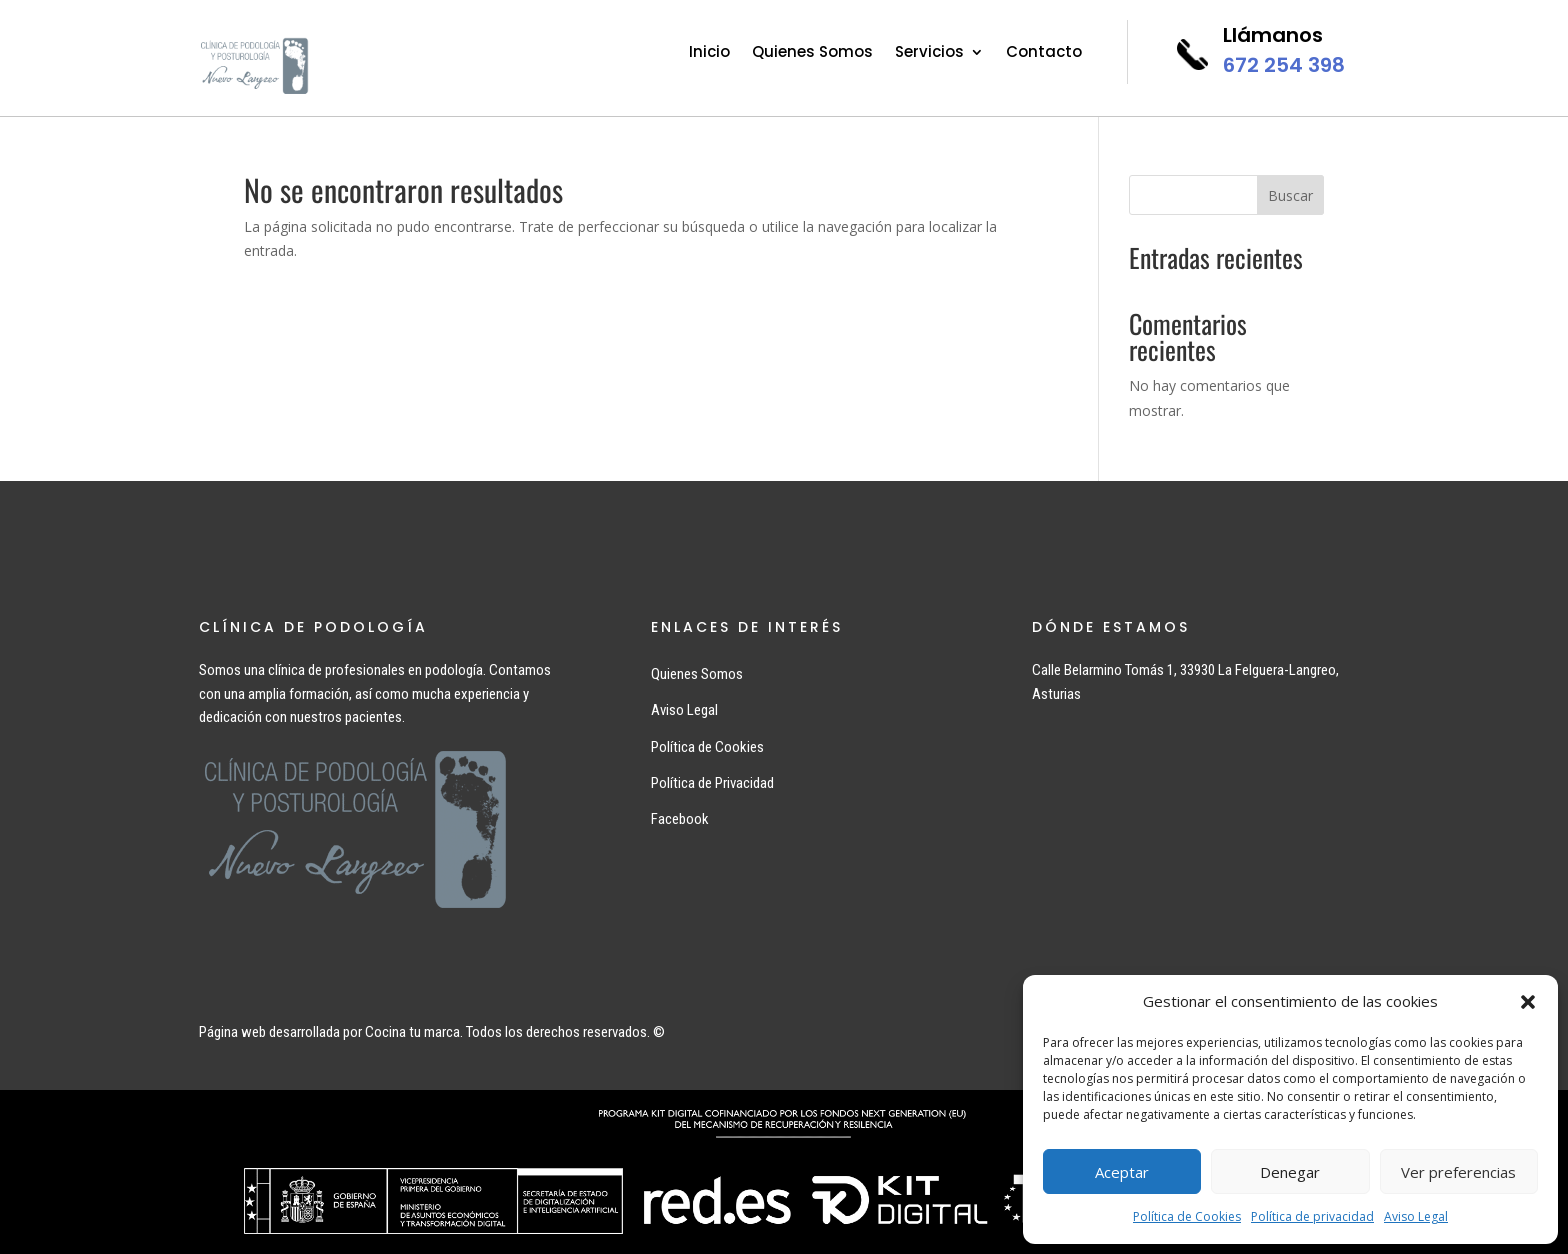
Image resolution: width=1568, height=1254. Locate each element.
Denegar (1290, 1172)
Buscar (1290, 195)
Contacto (1044, 53)
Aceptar (1122, 1172)
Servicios (929, 53)
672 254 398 (1284, 65)
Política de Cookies (1187, 1216)
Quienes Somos (812, 53)
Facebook (680, 819)
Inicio (709, 53)
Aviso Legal (1416, 1216)
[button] (1528, 1002)
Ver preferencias (1458, 1172)
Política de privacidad (1312, 1216)
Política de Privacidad (712, 783)
